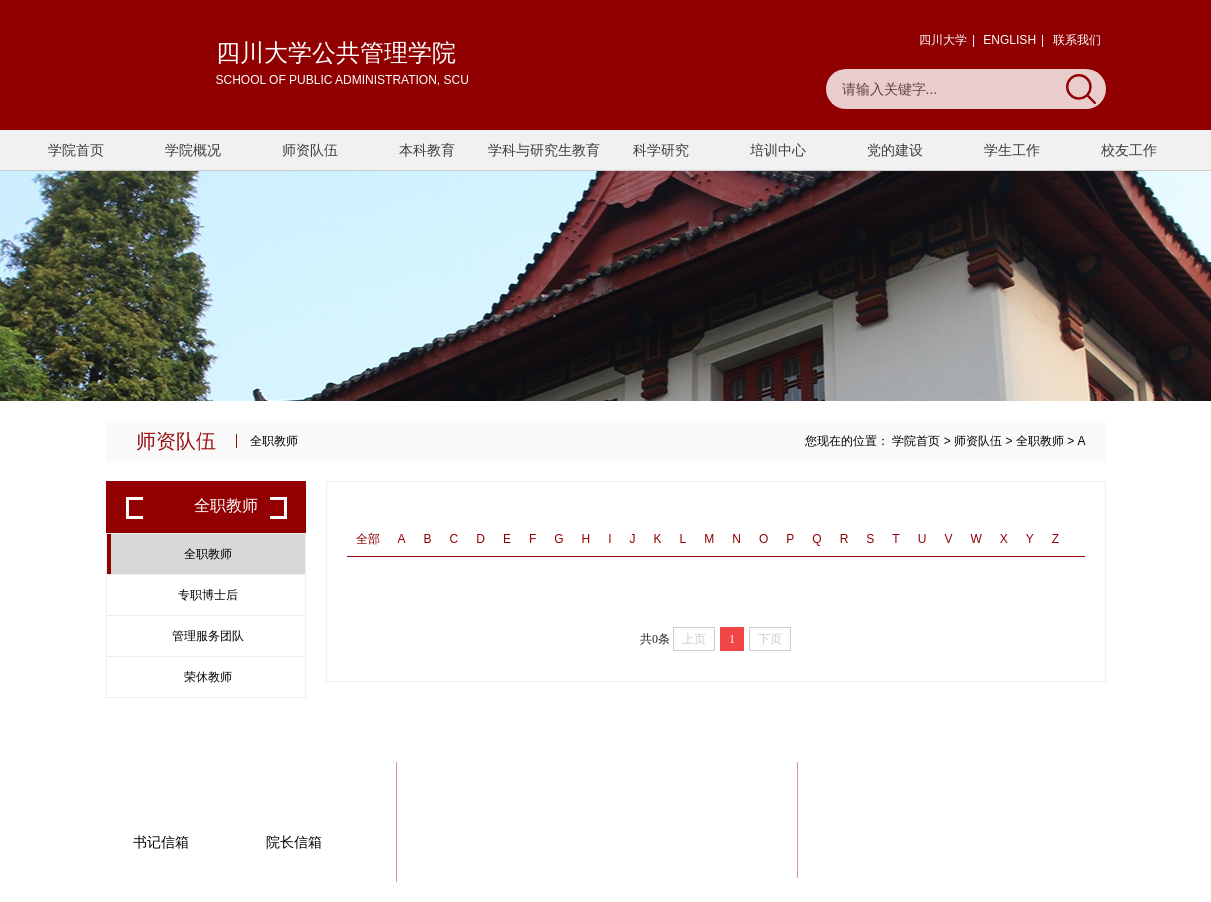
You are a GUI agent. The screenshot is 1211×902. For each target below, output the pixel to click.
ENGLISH (1009, 40)
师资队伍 (310, 150)
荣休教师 (208, 677)
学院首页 (76, 150)
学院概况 (193, 150)
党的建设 (895, 150)
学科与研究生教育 (544, 150)
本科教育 (427, 150)
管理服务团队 (208, 636)
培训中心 (778, 150)
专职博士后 (208, 595)
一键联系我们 (1028, 826)
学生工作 (1012, 150)
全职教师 (1040, 441)
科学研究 (661, 150)
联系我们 (1077, 40)
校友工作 (1129, 150)
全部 (368, 539)
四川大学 (943, 40)
